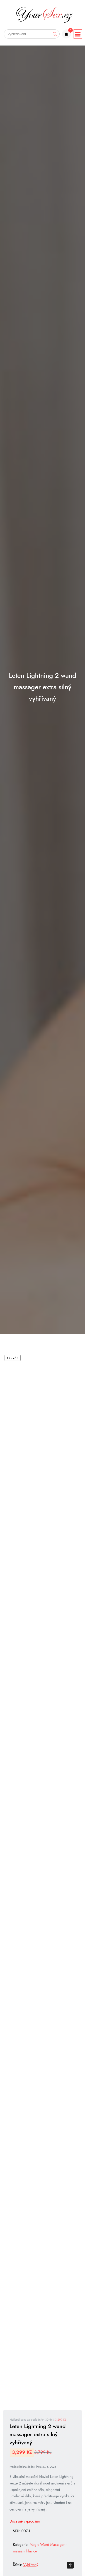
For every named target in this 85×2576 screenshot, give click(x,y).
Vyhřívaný (30, 2564)
